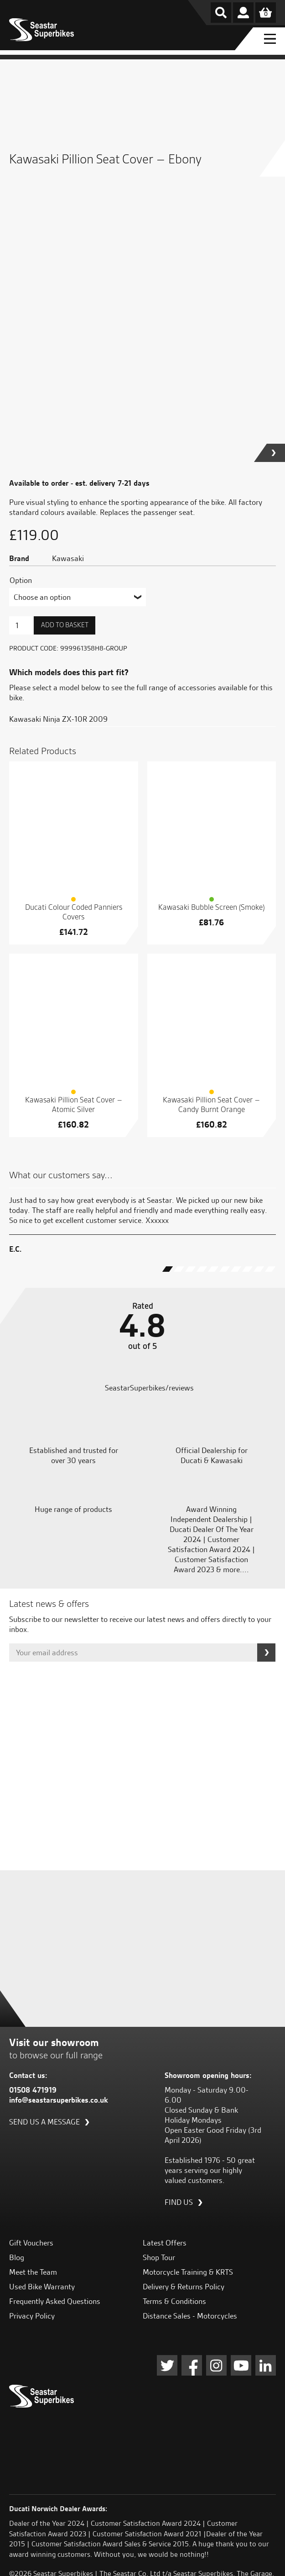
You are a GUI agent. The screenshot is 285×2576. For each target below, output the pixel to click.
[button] (276, 453)
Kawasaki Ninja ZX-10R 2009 (58, 719)
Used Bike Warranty (42, 2287)
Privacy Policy (32, 2316)
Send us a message (44, 2122)
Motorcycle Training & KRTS (188, 2272)
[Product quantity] (20, 625)
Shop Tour (159, 2257)
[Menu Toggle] (269, 38)
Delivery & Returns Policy (183, 2287)
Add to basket (64, 625)
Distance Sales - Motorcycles (190, 2316)
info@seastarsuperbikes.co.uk (58, 2100)
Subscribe (266, 1652)
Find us (179, 2202)
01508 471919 (33, 2090)
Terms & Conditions (174, 2301)
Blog (16, 2257)
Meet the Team (33, 2272)
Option (21, 580)
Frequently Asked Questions (54, 2301)
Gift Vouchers (31, 2243)
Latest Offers (165, 2243)
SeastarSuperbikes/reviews (148, 1388)
